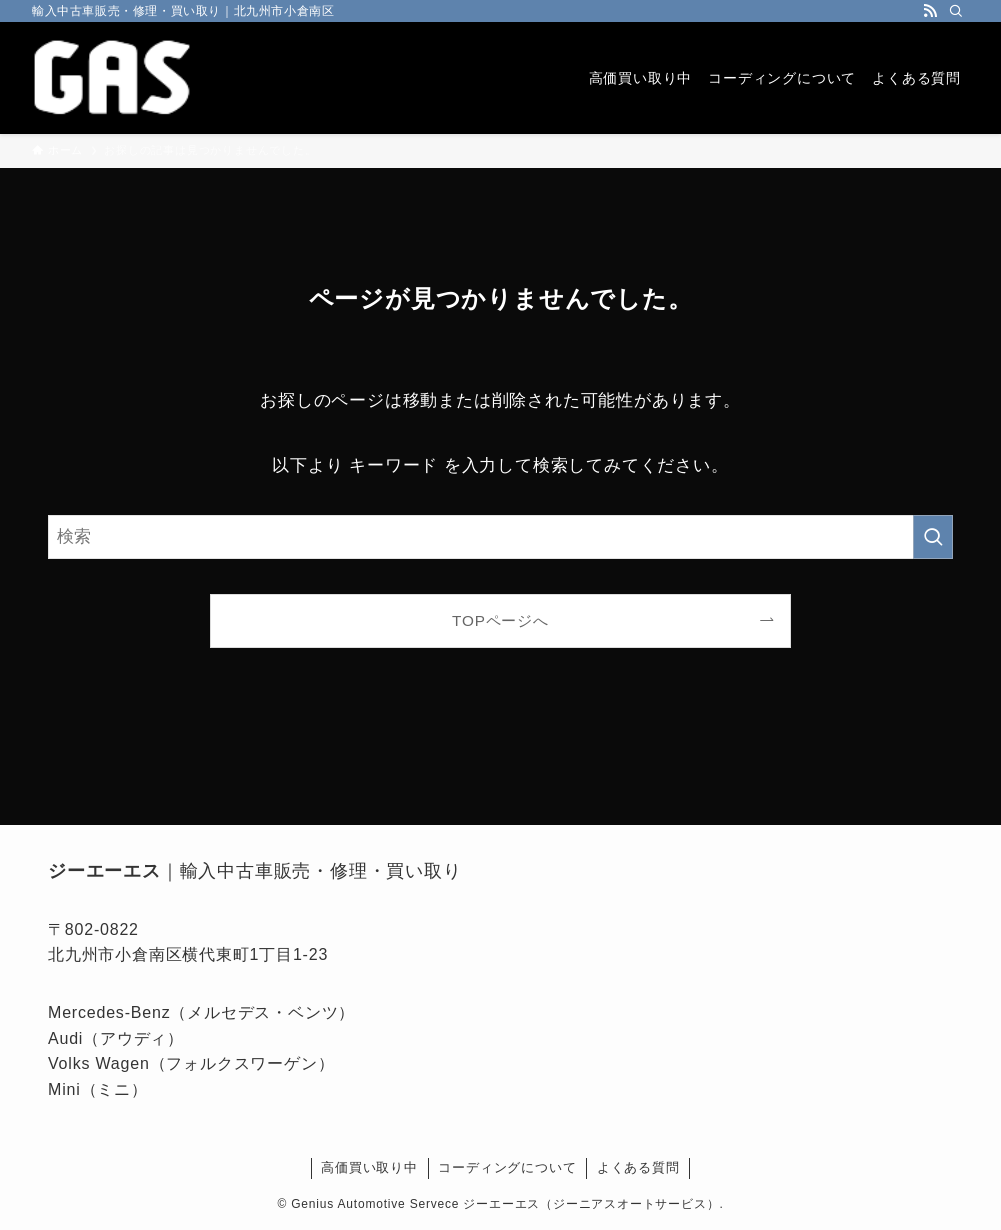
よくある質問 (638, 1167)
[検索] (956, 11)
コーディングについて (507, 1167)
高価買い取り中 (369, 1167)
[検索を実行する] (933, 537)
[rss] (930, 11)
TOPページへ (500, 620)
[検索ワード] (500, 537)
